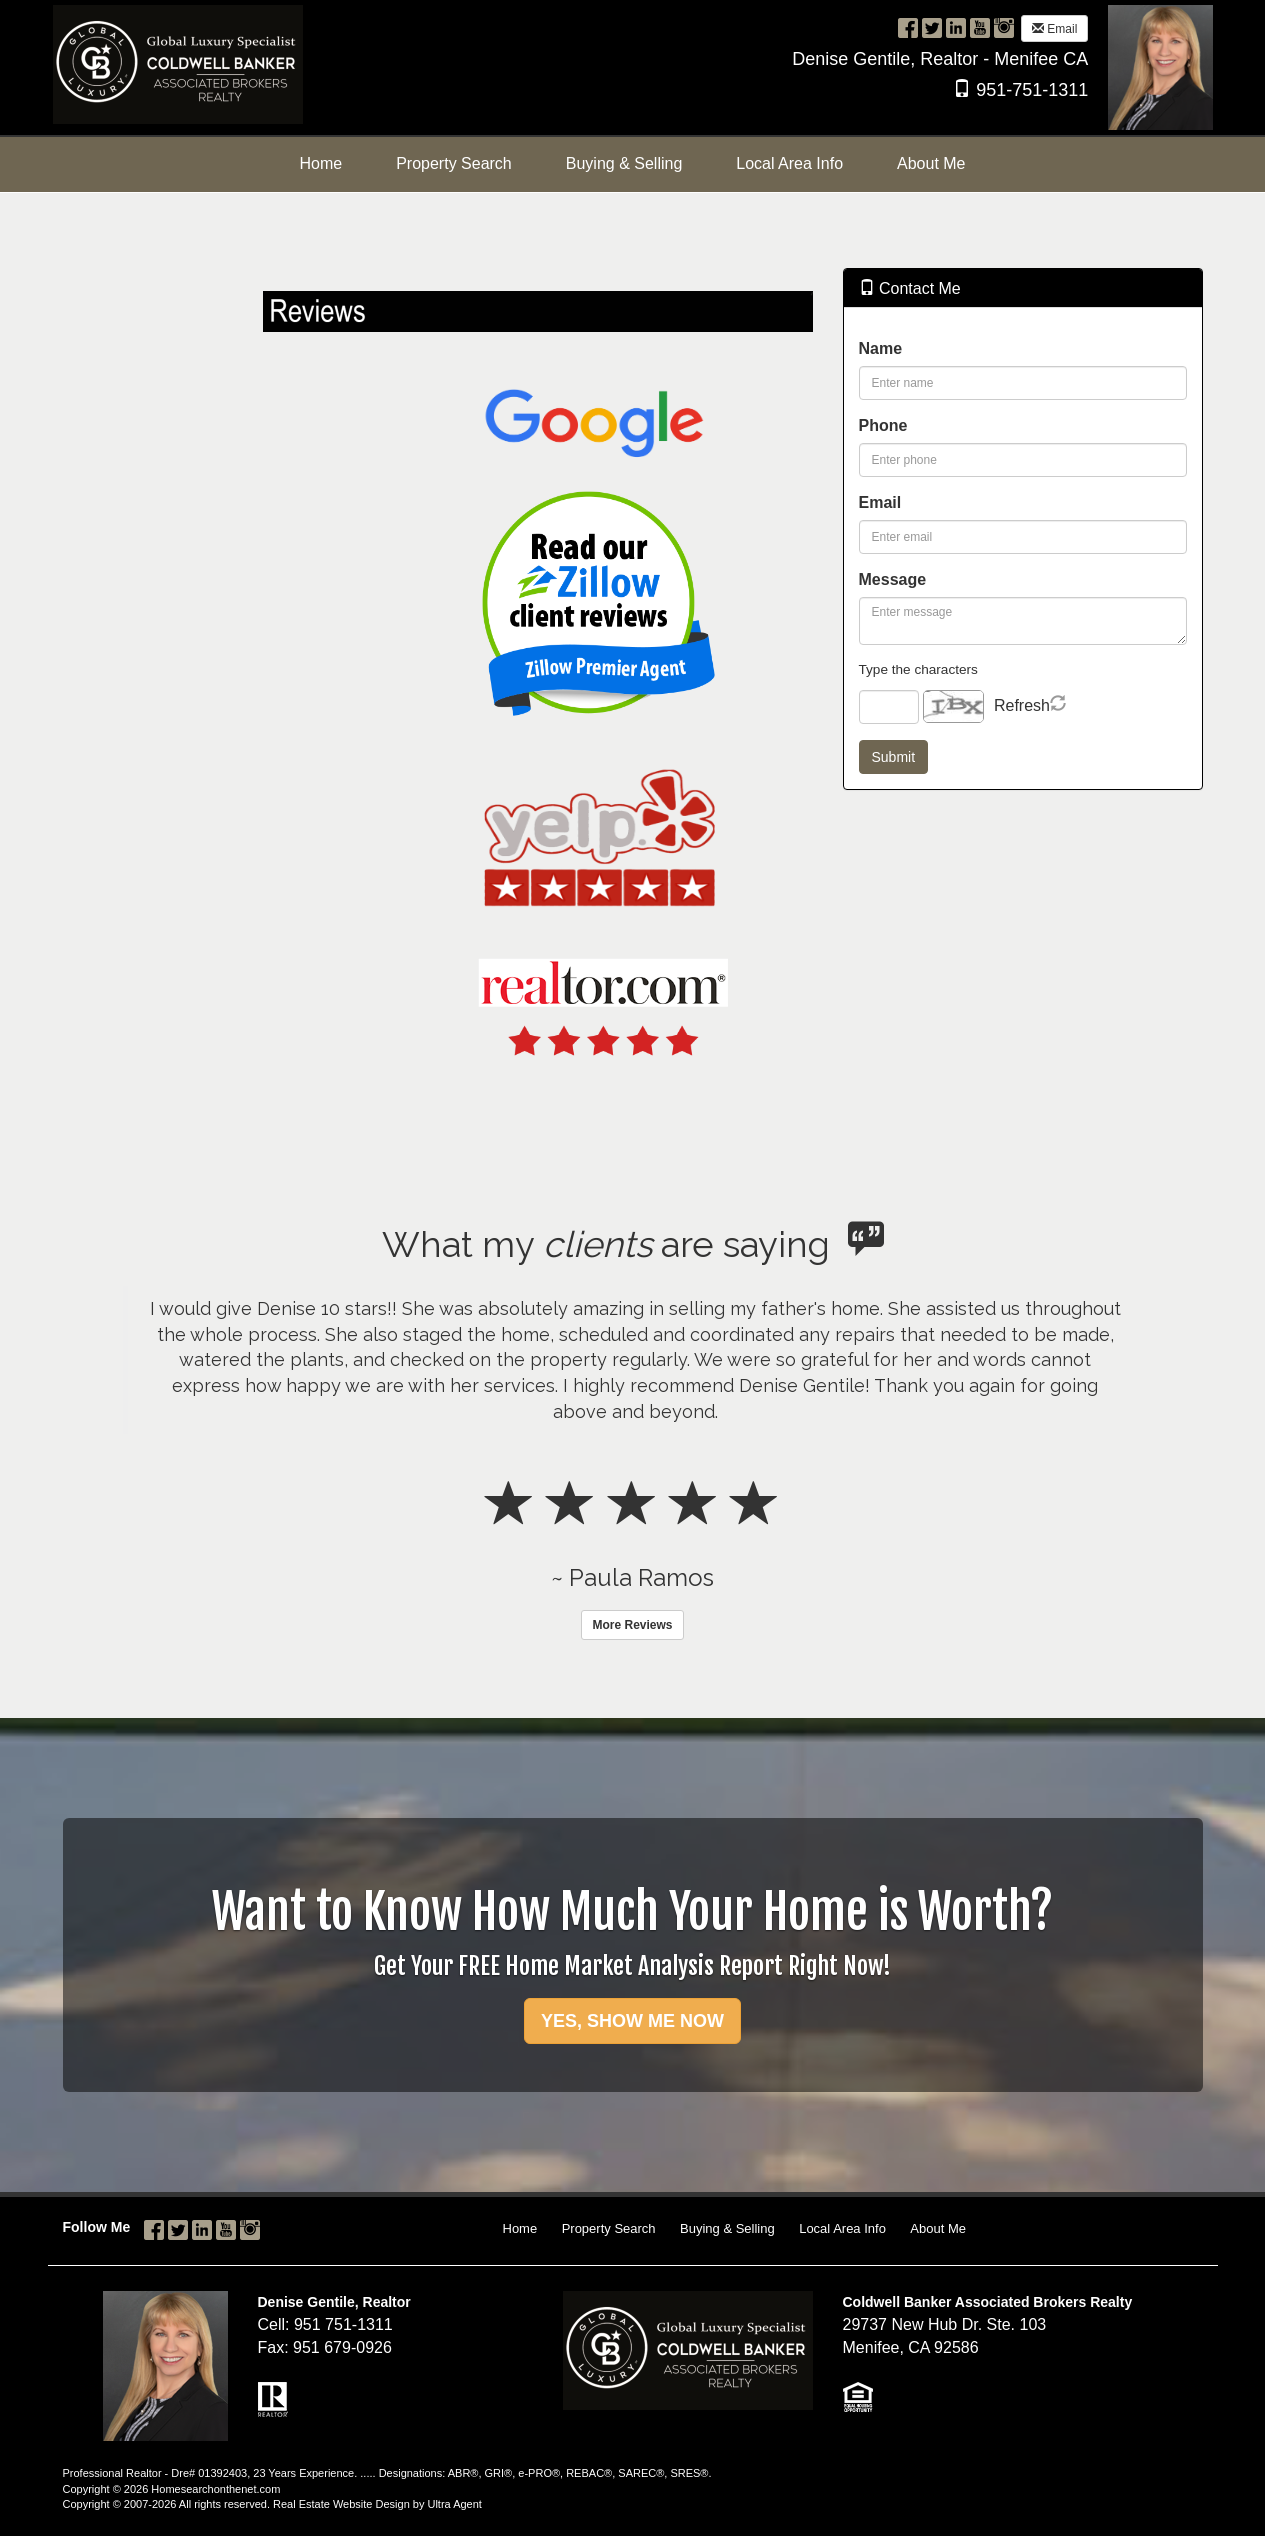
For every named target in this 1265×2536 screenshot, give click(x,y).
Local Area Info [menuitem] (789, 163)
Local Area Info (842, 2228)
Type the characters (918, 669)
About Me (938, 2228)
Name (881, 348)
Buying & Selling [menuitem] (624, 163)
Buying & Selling (727, 2228)
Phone (883, 425)
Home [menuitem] (320, 163)
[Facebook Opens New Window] (908, 27)
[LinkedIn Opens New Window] (956, 27)
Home (520, 2228)
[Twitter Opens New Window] (932, 27)
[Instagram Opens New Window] (1004, 27)
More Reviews (632, 1625)
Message (893, 579)
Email (1054, 29)
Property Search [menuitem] (454, 163)
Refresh (1022, 705)
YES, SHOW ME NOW (632, 2021)
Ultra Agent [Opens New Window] (454, 2504)
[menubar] (632, 164)
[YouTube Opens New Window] (980, 27)
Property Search (609, 2228)
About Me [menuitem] (931, 163)
